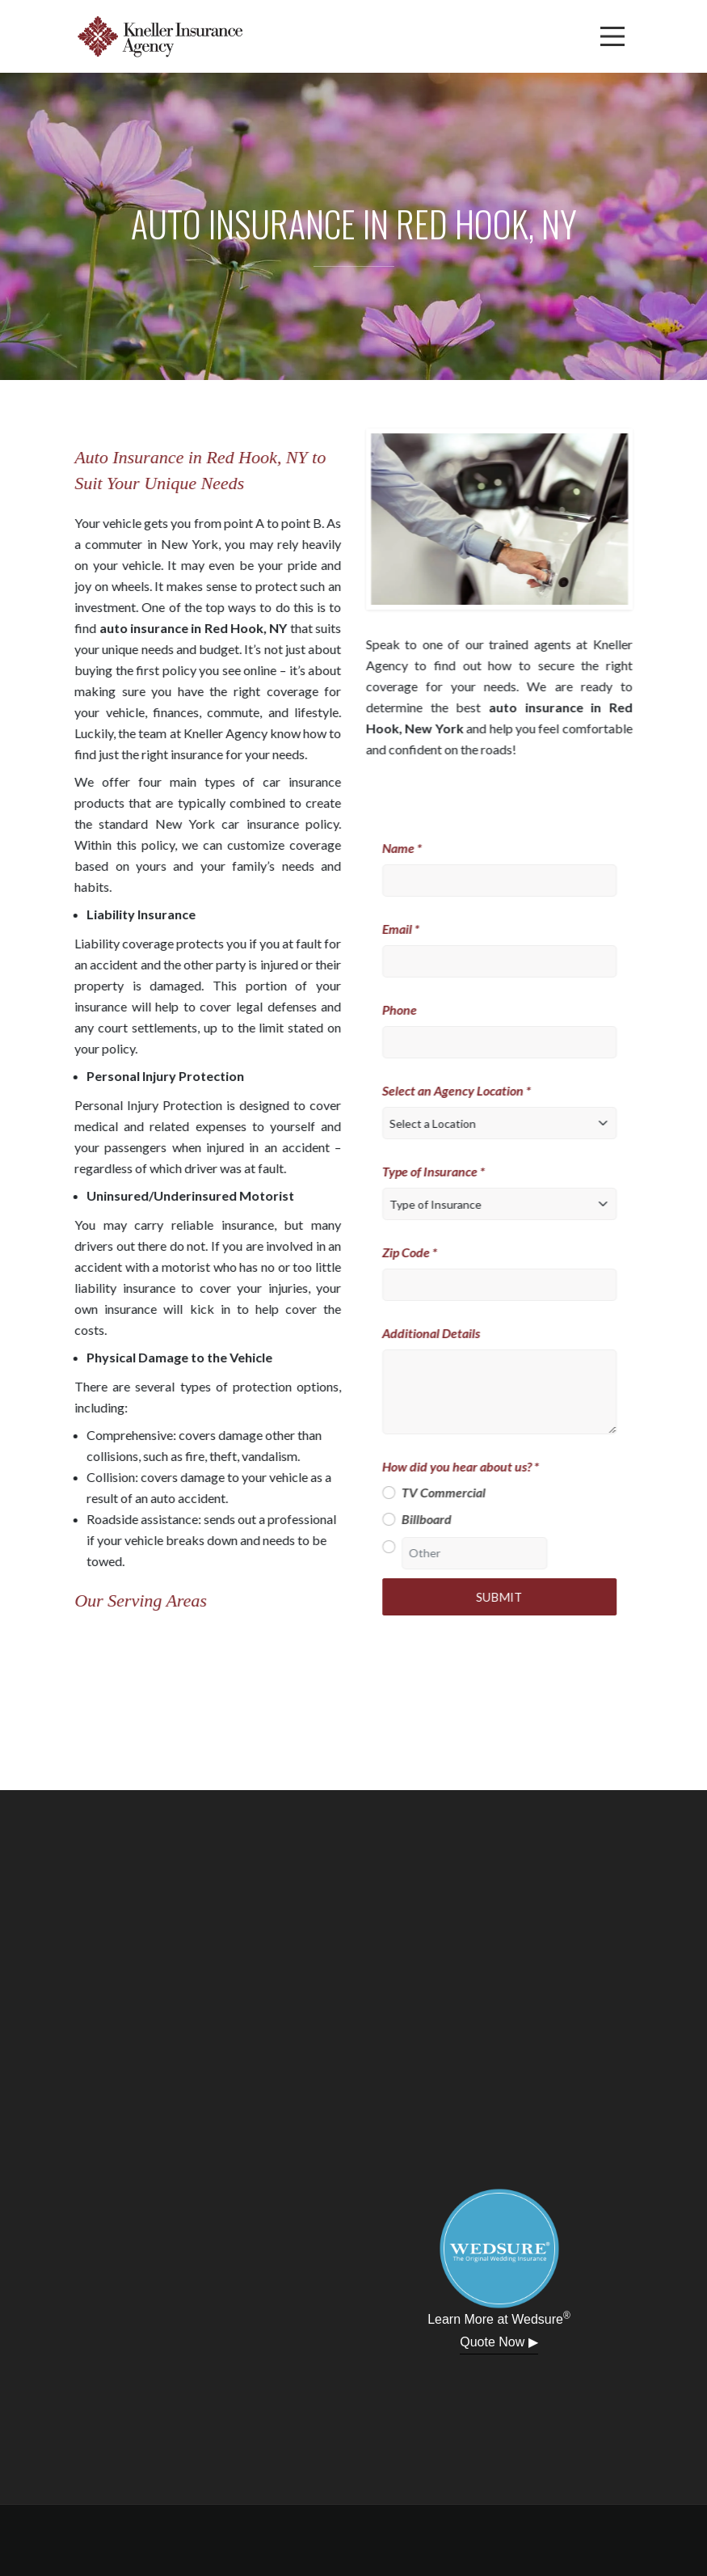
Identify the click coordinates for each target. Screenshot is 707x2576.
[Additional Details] (506, 1391)
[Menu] (612, 36)
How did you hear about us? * (467, 1466)
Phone (406, 1009)
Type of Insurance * (440, 1171)
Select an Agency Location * (463, 1090)
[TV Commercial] (395, 1492)
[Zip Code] (506, 1285)
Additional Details (438, 1333)
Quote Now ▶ (498, 2342)
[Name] (506, 880)
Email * (408, 928)
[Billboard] (395, 1519)
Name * (409, 847)
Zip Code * (416, 1252)
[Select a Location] (506, 1123)
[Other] (395, 1546)
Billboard (434, 1519)
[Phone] (506, 1042)
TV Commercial (451, 1492)
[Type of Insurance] (506, 1204)
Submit (507, 1597)
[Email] (506, 961)
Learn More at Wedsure (498, 2318)
